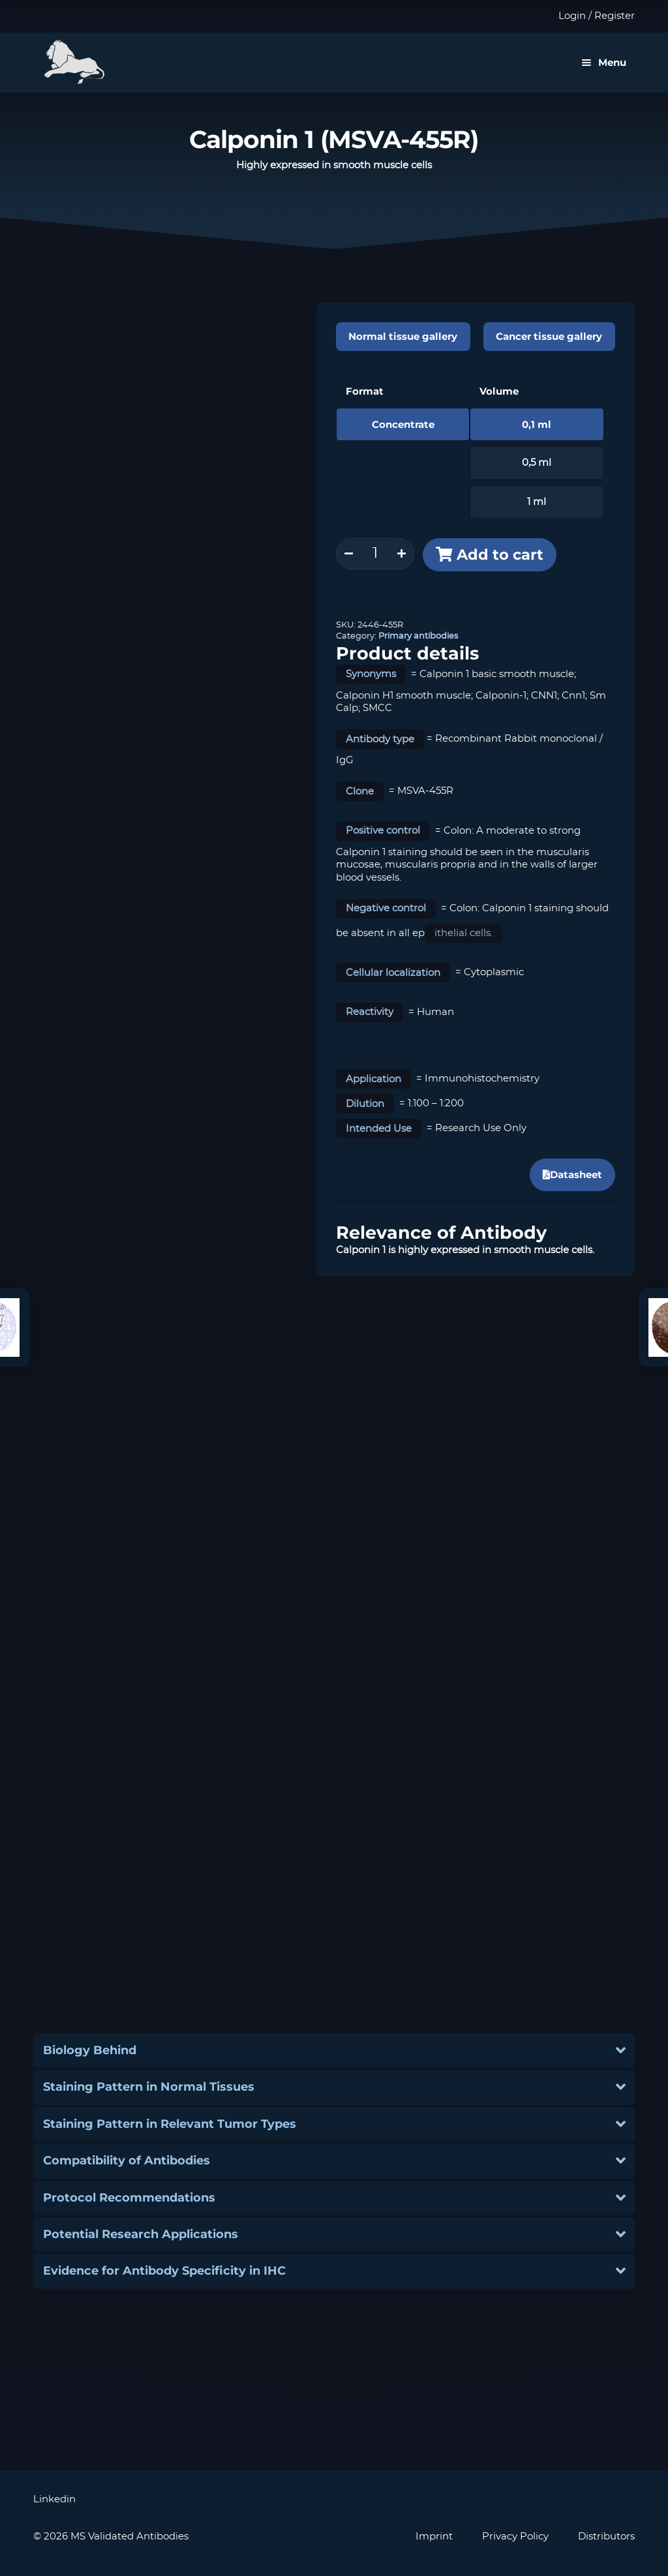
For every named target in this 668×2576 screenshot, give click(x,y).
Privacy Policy (515, 2536)
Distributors (606, 2536)
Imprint (434, 2536)
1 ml (536, 502)
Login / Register (596, 16)
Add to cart (500, 554)
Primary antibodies (418, 636)
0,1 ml (536, 424)
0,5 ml (536, 463)
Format (365, 391)
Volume (499, 391)
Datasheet (572, 1174)
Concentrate (403, 424)
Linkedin (54, 2499)
